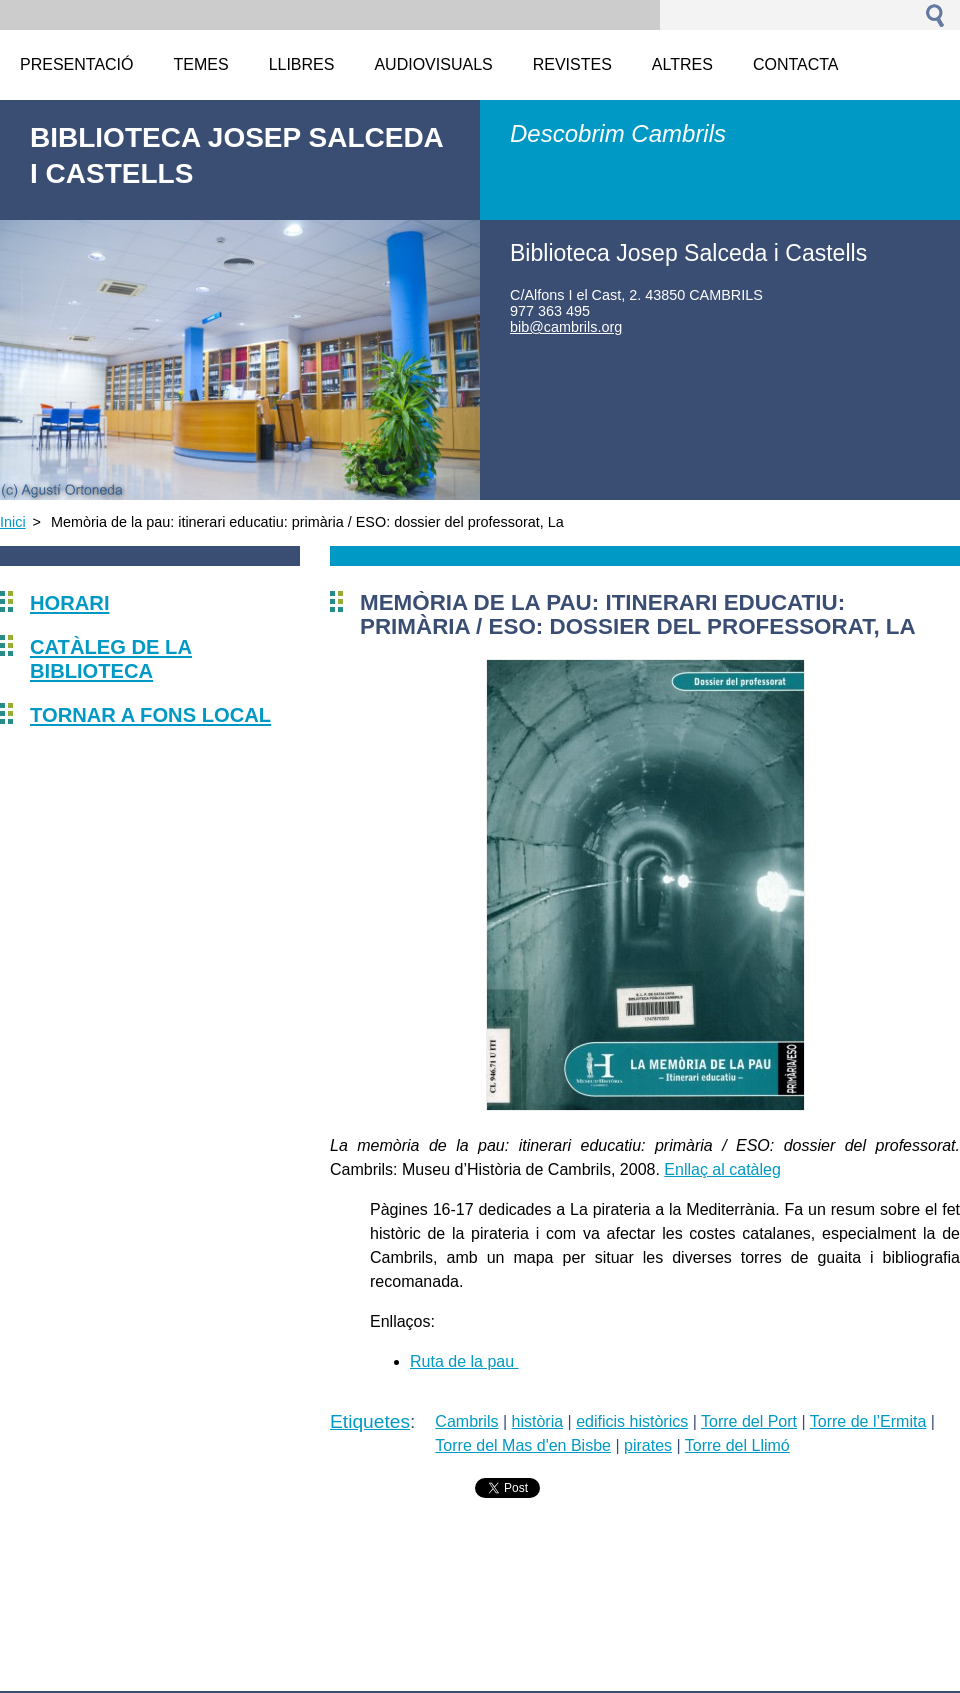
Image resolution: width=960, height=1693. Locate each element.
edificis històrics (632, 1421)
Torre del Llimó (737, 1445)
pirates (648, 1445)
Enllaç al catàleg (722, 1169)
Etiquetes (370, 1421)
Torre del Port (749, 1421)
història (538, 1421)
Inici (13, 522)
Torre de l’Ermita (868, 1421)
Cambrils (466, 1421)
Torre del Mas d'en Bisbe (523, 1445)
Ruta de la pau (464, 1361)
